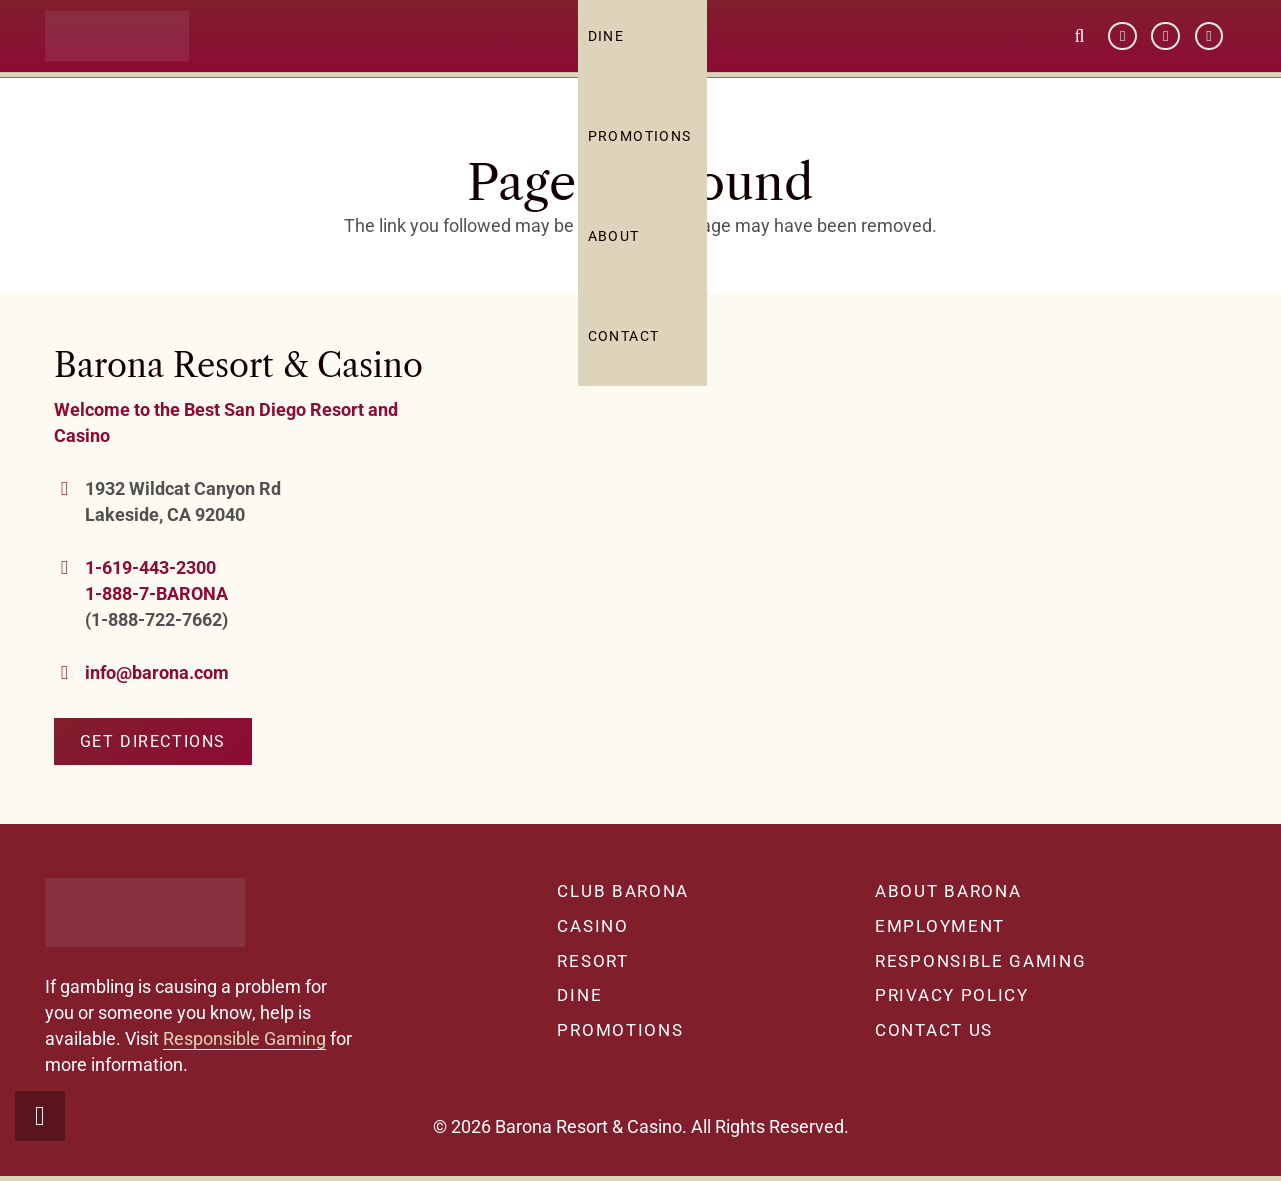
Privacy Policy (952, 995)
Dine (579, 995)
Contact (631, 345)
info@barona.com (157, 672)
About (621, 245)
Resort (592, 961)
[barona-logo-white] (125, 45)
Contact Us (934, 1030)
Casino (592, 926)
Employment (940, 926)
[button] (1080, 45)
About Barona (948, 891)
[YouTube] (1165, 45)
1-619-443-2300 (150, 567)
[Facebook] (1122, 45)
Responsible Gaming (244, 1038)
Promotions (647, 145)
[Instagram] (1209, 45)
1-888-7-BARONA (156, 593)
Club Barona (623, 891)
